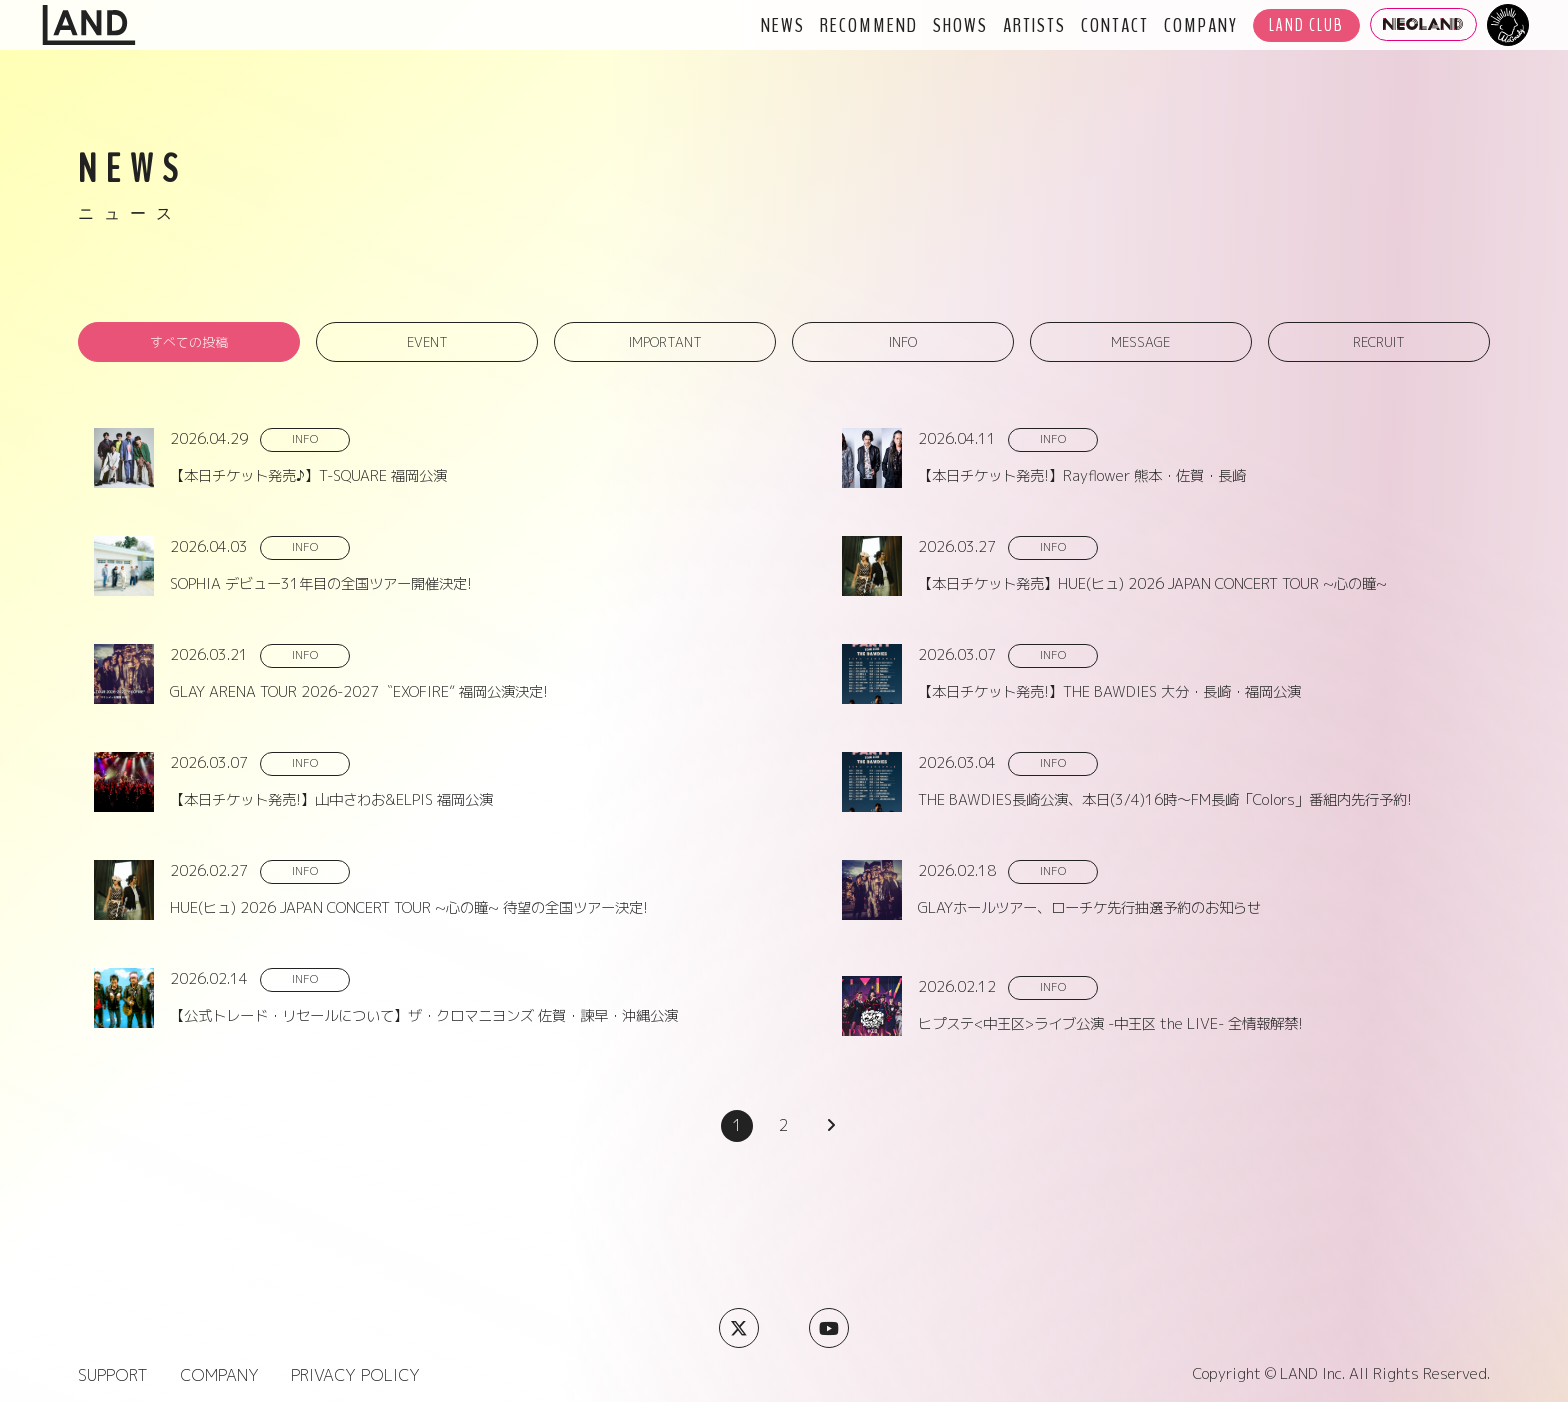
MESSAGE (1140, 342)
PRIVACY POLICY (355, 1375)
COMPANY (1201, 25)
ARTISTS (1034, 25)
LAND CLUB (1306, 25)
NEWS (783, 25)
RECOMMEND (869, 25)
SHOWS (960, 25)
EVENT (427, 342)
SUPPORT (113, 1375)
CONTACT (1115, 25)
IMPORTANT (665, 342)
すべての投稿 (189, 342)
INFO (903, 342)
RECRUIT (1379, 342)
